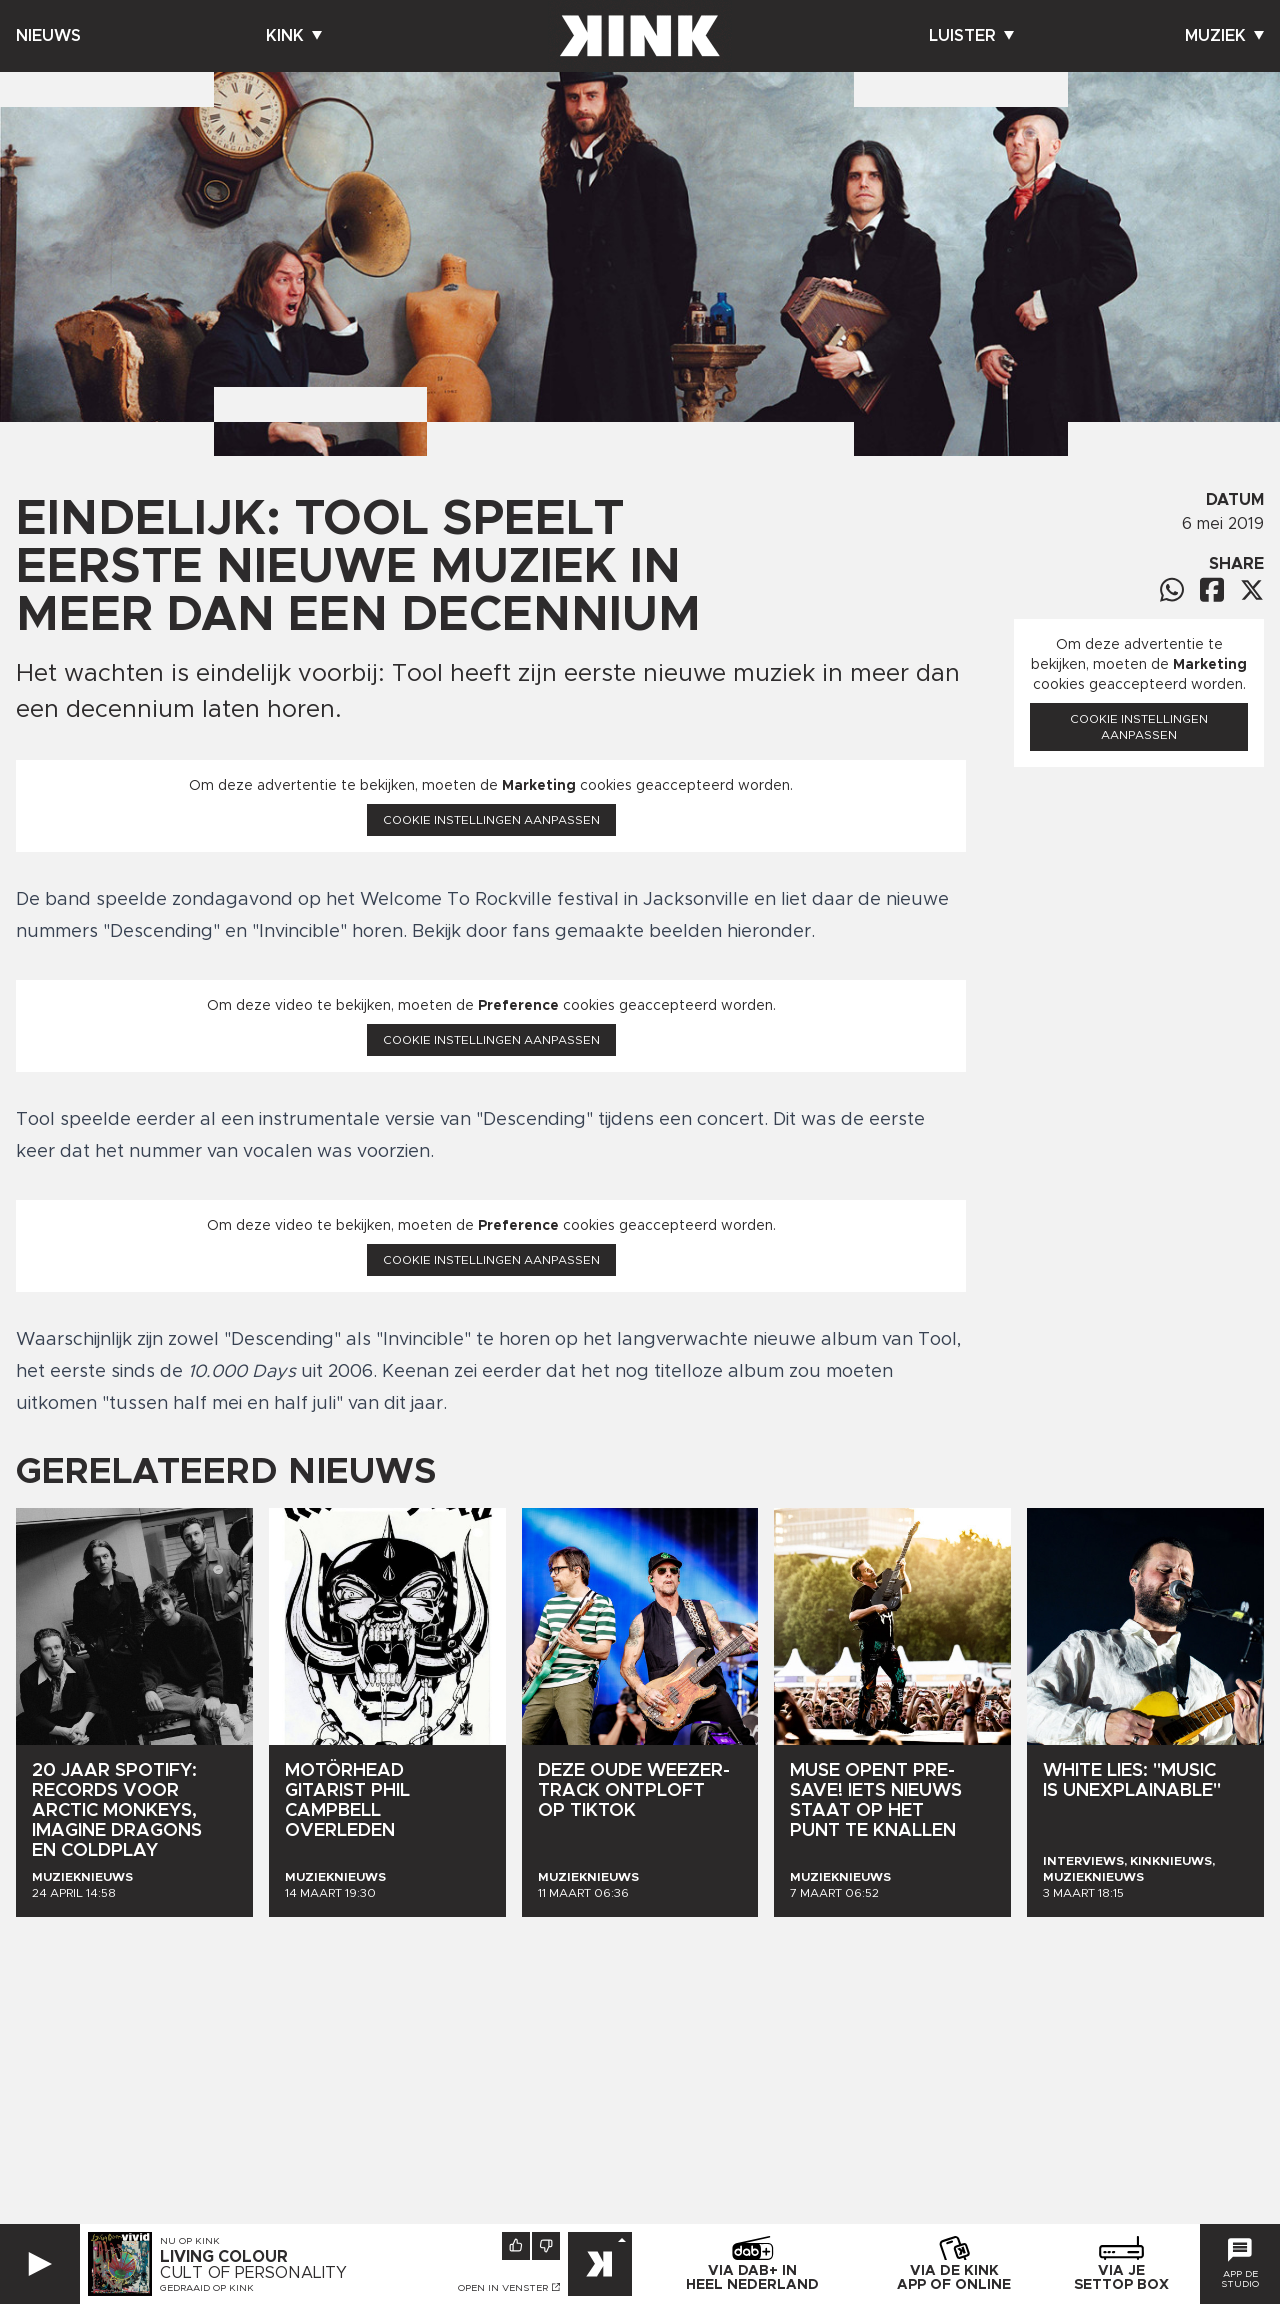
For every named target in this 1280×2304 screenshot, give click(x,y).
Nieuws (48, 36)
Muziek (1224, 36)
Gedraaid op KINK (207, 2288)
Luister (971, 36)
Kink (294, 36)
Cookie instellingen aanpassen (491, 820)
